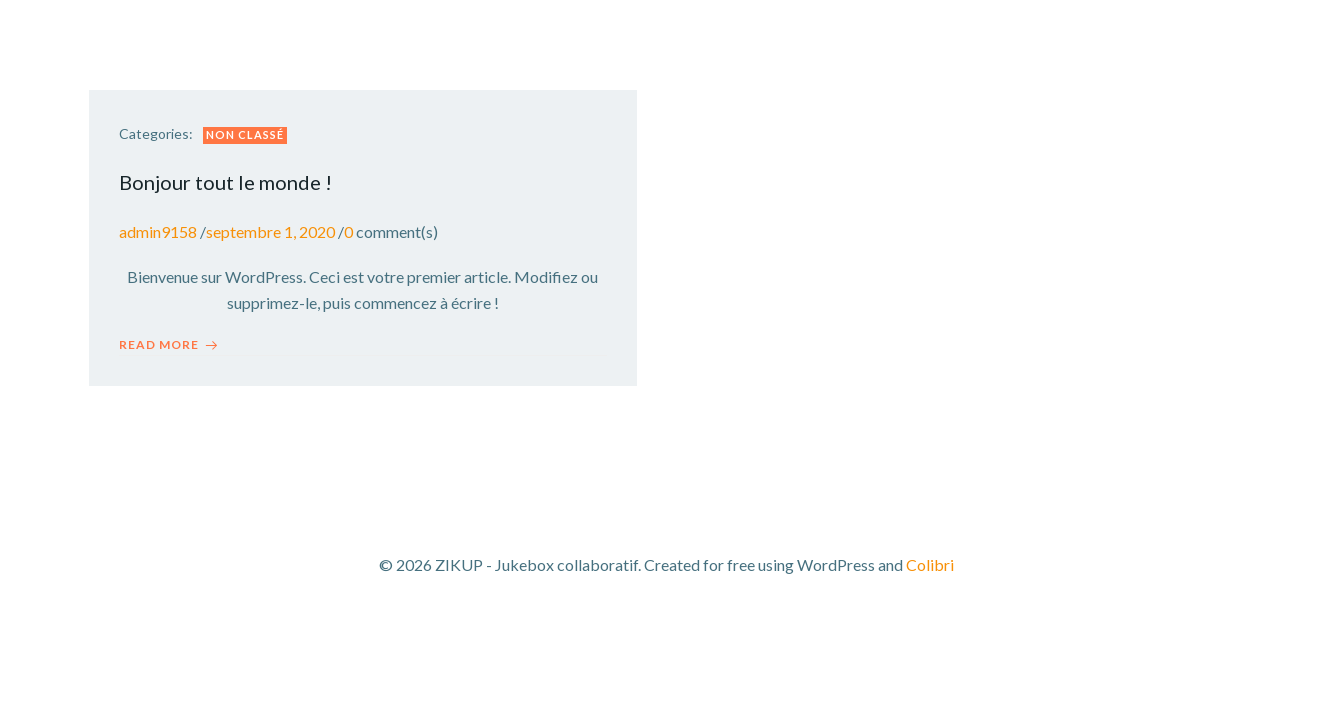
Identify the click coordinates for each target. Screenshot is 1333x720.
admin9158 (158, 231)
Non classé (245, 134)
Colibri (930, 564)
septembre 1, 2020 (270, 231)
